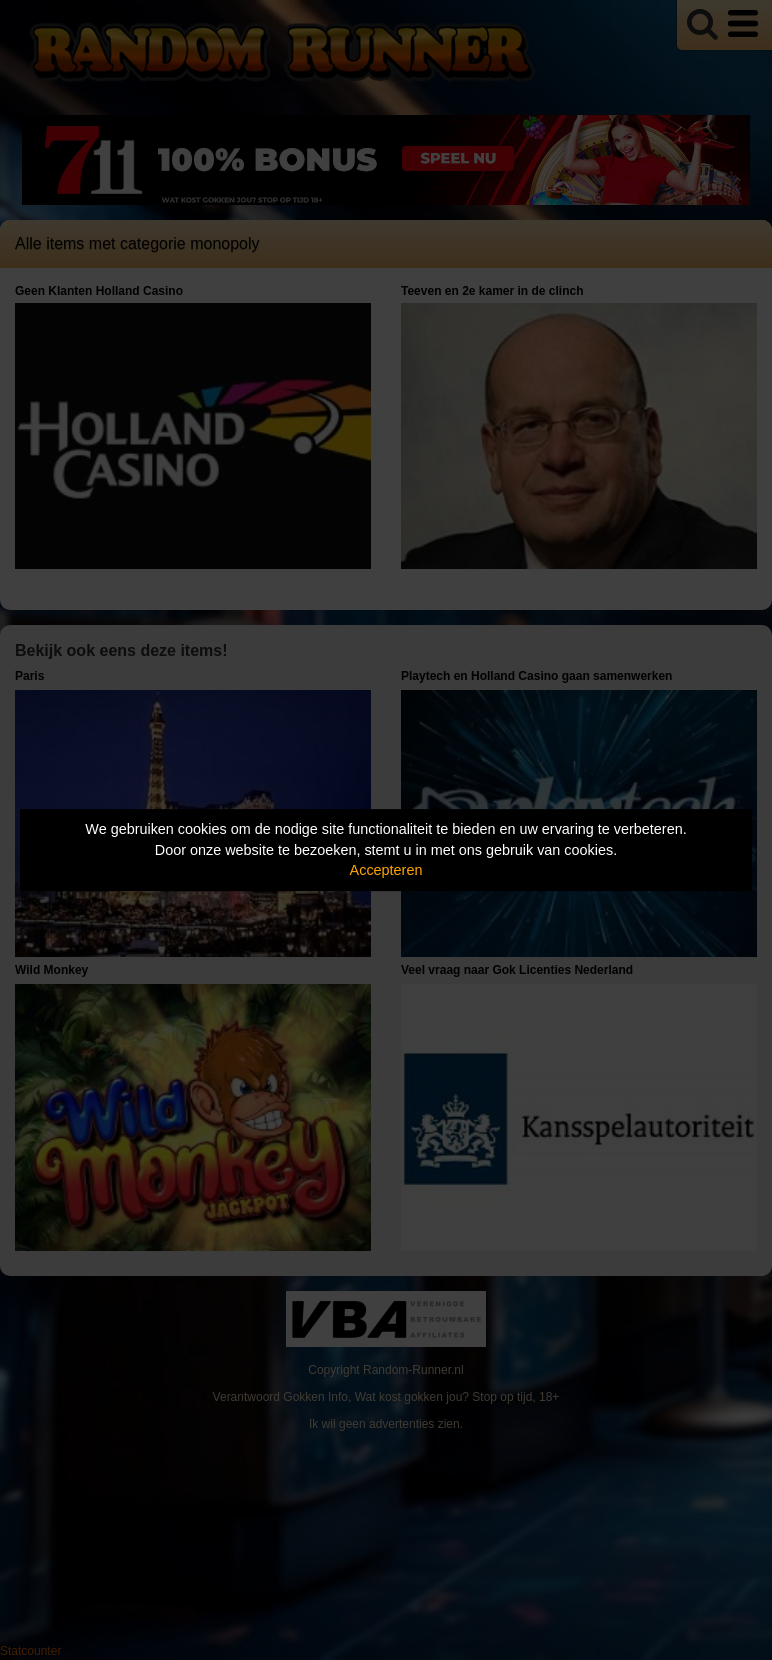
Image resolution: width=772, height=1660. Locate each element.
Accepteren (386, 870)
